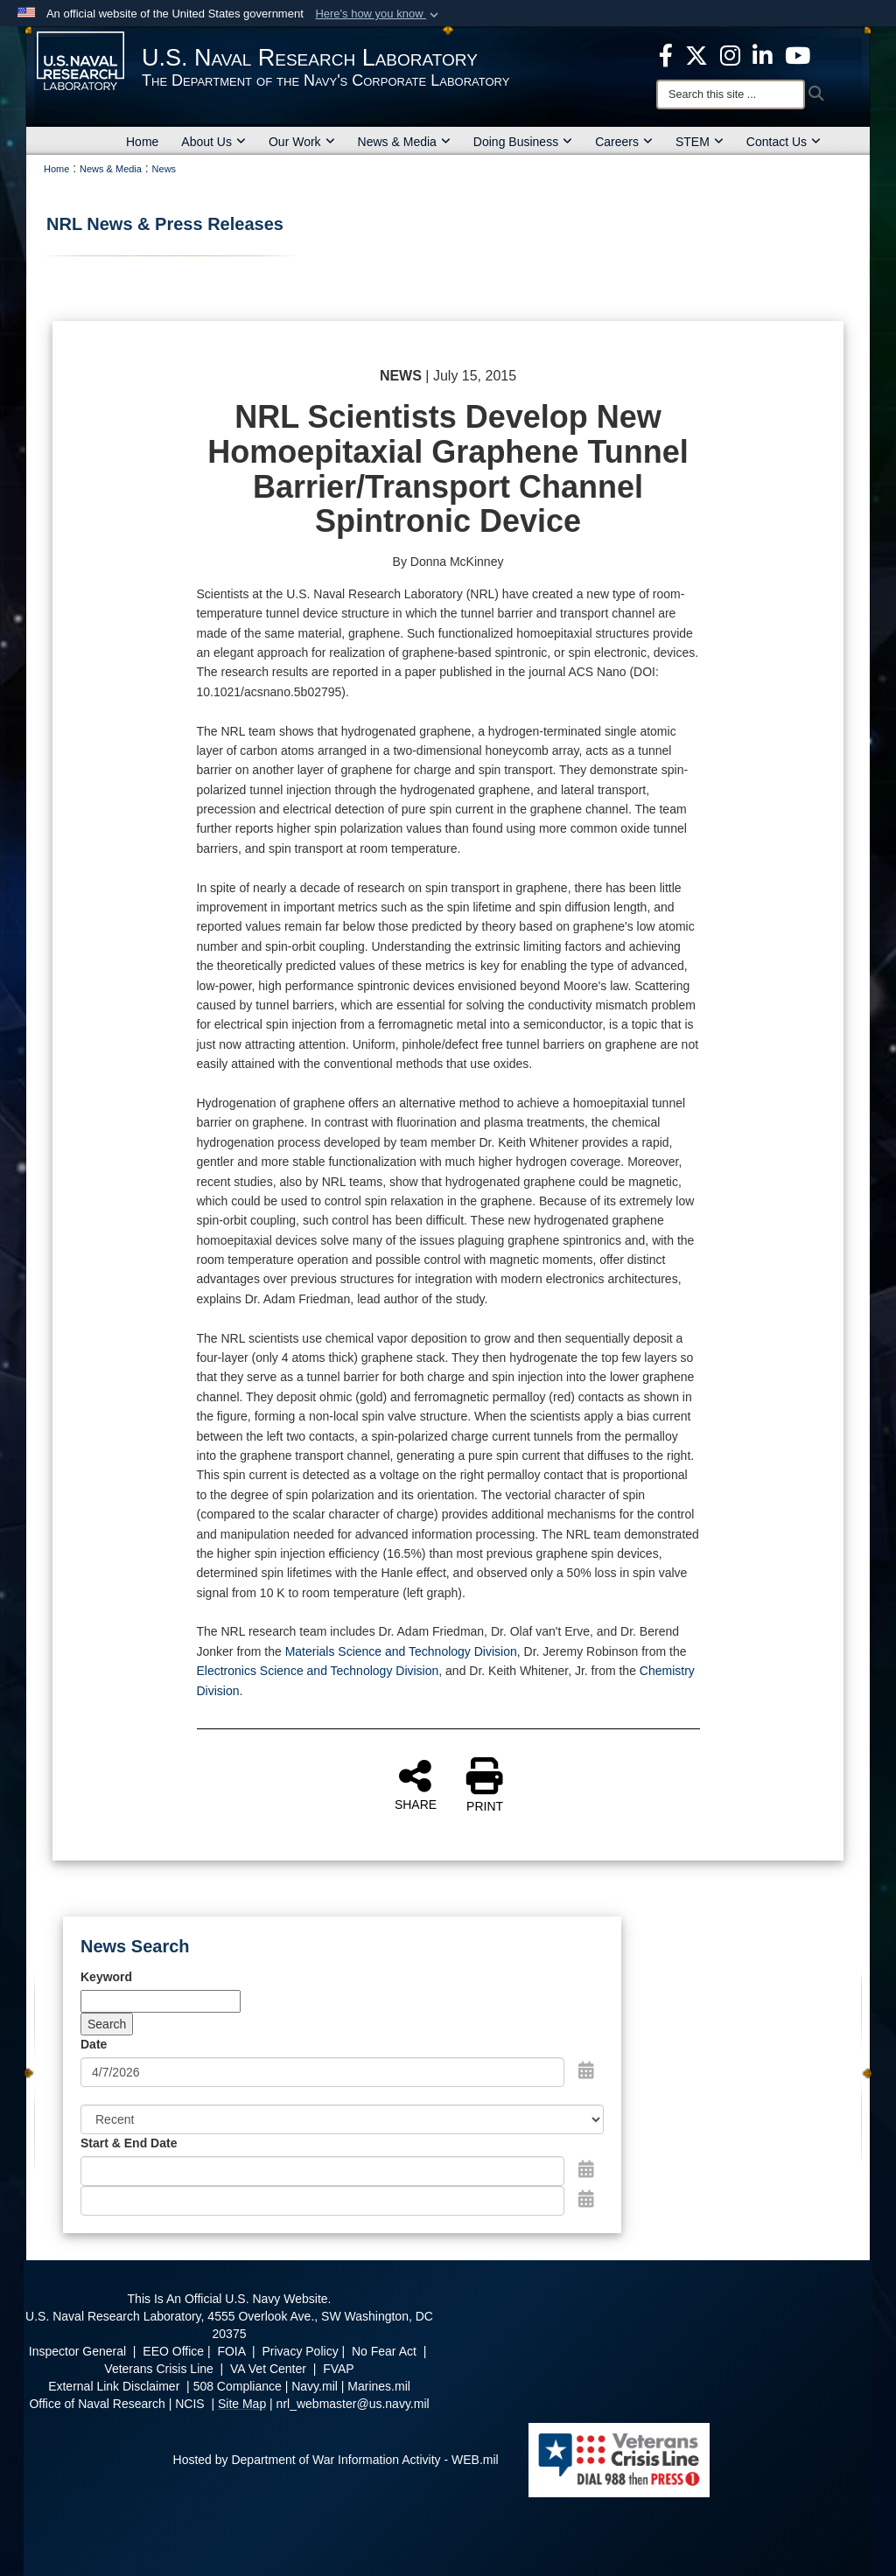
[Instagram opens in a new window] (730, 54)
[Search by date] (322, 2072)
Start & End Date (128, 2143)
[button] (378, 14)
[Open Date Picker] (586, 2070)
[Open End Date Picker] (586, 2199)
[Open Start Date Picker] (586, 2169)
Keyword (106, 1977)
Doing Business (522, 142)
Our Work (302, 142)
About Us (213, 142)
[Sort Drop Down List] (342, 2119)
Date (93, 2044)
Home (142, 142)
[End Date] (322, 2201)
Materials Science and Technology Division (401, 1651)
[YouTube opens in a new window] (797, 54)
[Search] (730, 94)
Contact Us (783, 142)
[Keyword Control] (160, 2001)
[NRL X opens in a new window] (696, 54)
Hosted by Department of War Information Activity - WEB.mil (336, 2460)
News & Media (404, 142)
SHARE (416, 1784)
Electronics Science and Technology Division (318, 1671)
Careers (624, 142)
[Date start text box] (322, 2171)
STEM (700, 142)
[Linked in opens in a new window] (762, 54)
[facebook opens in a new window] (666, 54)
